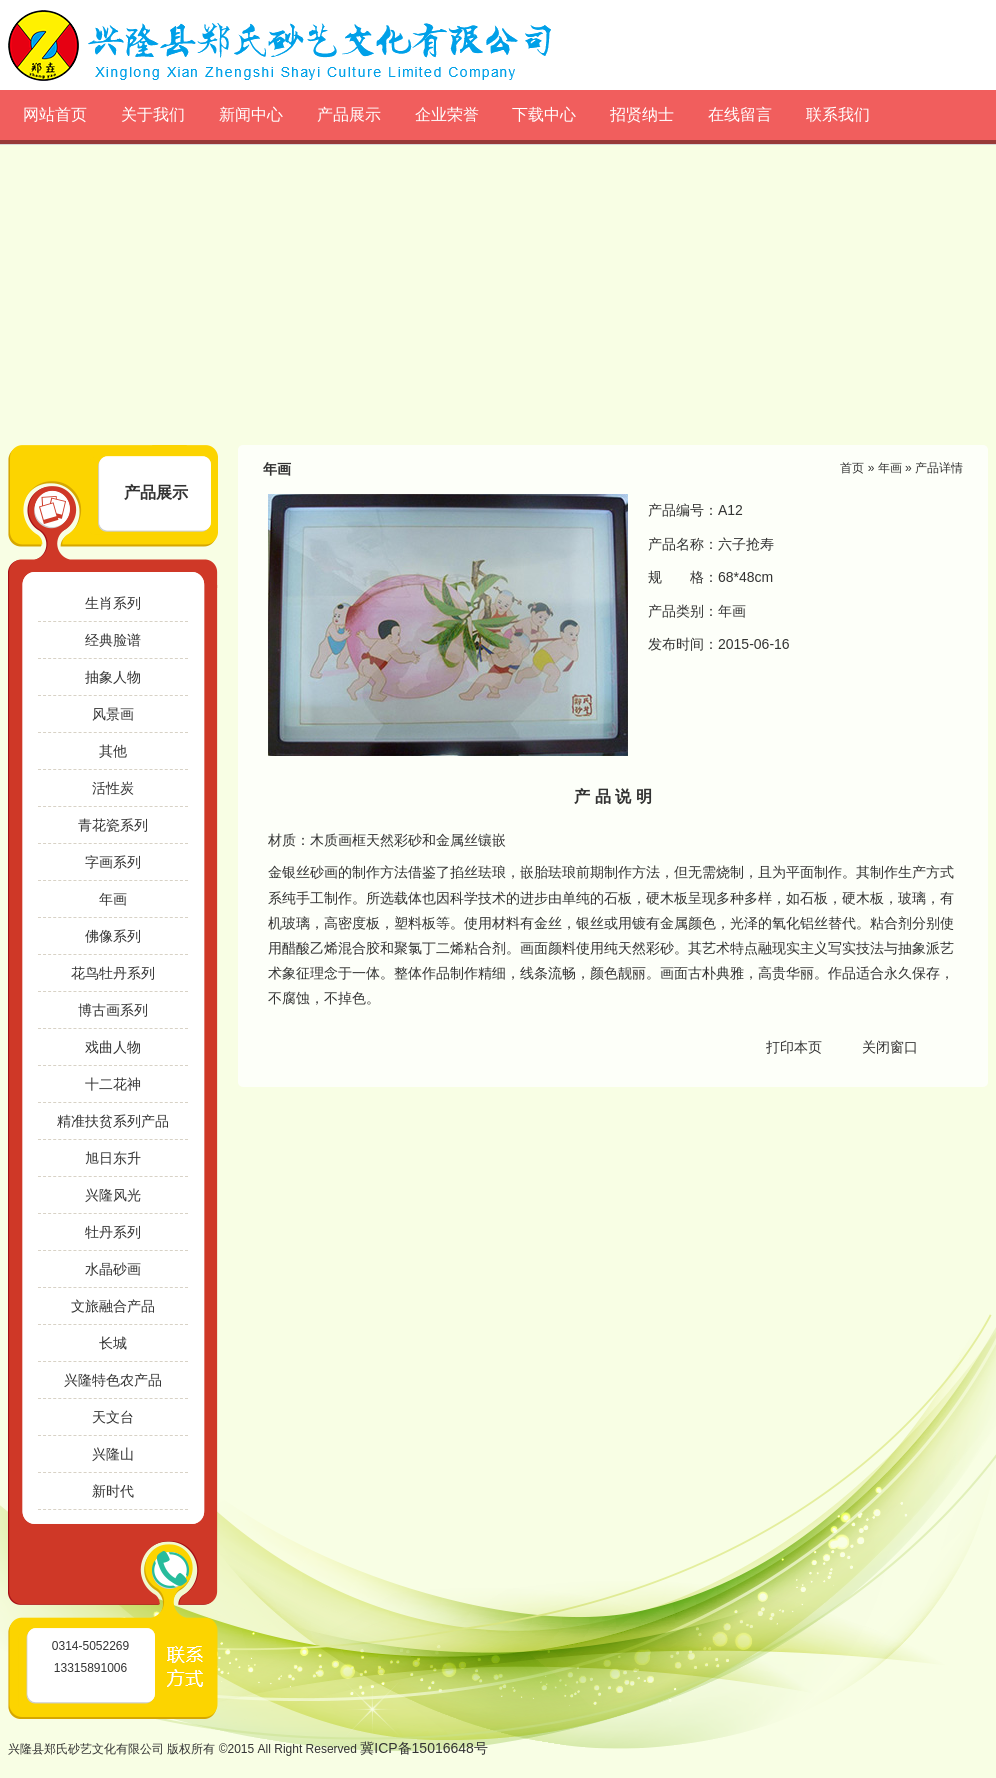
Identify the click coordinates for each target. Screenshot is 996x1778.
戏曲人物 (113, 1047)
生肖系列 (113, 603)
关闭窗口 (890, 1047)
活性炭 (113, 788)
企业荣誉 (447, 114)
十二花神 (113, 1084)
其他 (113, 751)
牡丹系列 (113, 1232)
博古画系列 (113, 1010)
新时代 (113, 1491)
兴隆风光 (113, 1195)
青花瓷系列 (113, 825)
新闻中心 (251, 114)
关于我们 (153, 114)
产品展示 (349, 114)
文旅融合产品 (113, 1306)
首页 (852, 468)
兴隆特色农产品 (113, 1380)
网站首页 (55, 114)
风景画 (113, 714)
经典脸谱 (113, 640)
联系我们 (838, 114)
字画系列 (113, 862)
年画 (113, 899)
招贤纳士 (642, 114)
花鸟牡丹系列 (113, 973)
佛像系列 (113, 936)
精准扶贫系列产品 (113, 1121)
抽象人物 (113, 677)
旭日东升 (113, 1158)
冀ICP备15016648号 (424, 1748)
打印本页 (794, 1047)
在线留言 (740, 114)
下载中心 (544, 114)
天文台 (113, 1417)
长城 (113, 1343)
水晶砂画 (113, 1269)
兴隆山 (113, 1454)
